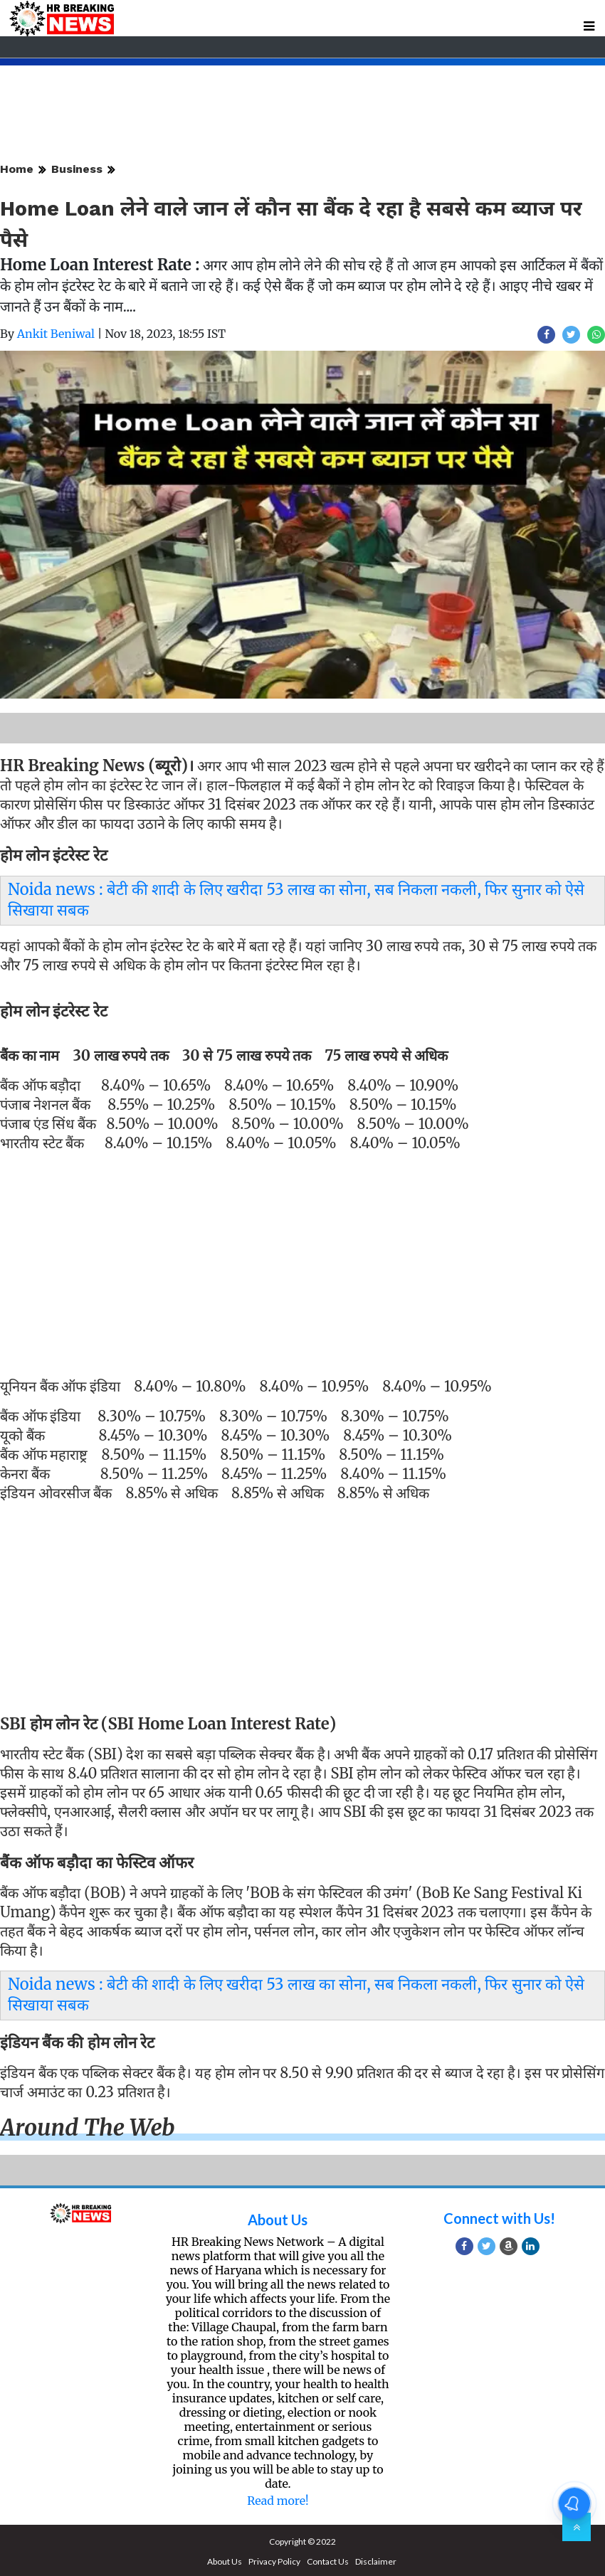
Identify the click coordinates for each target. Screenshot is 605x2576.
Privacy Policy (274, 2561)
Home (16, 169)
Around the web (87, 2128)
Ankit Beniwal (56, 334)
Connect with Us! (499, 2218)
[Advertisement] (297, 1260)
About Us (277, 2219)
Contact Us (328, 2561)
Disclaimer (375, 2561)
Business (76, 169)
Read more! (277, 2500)
